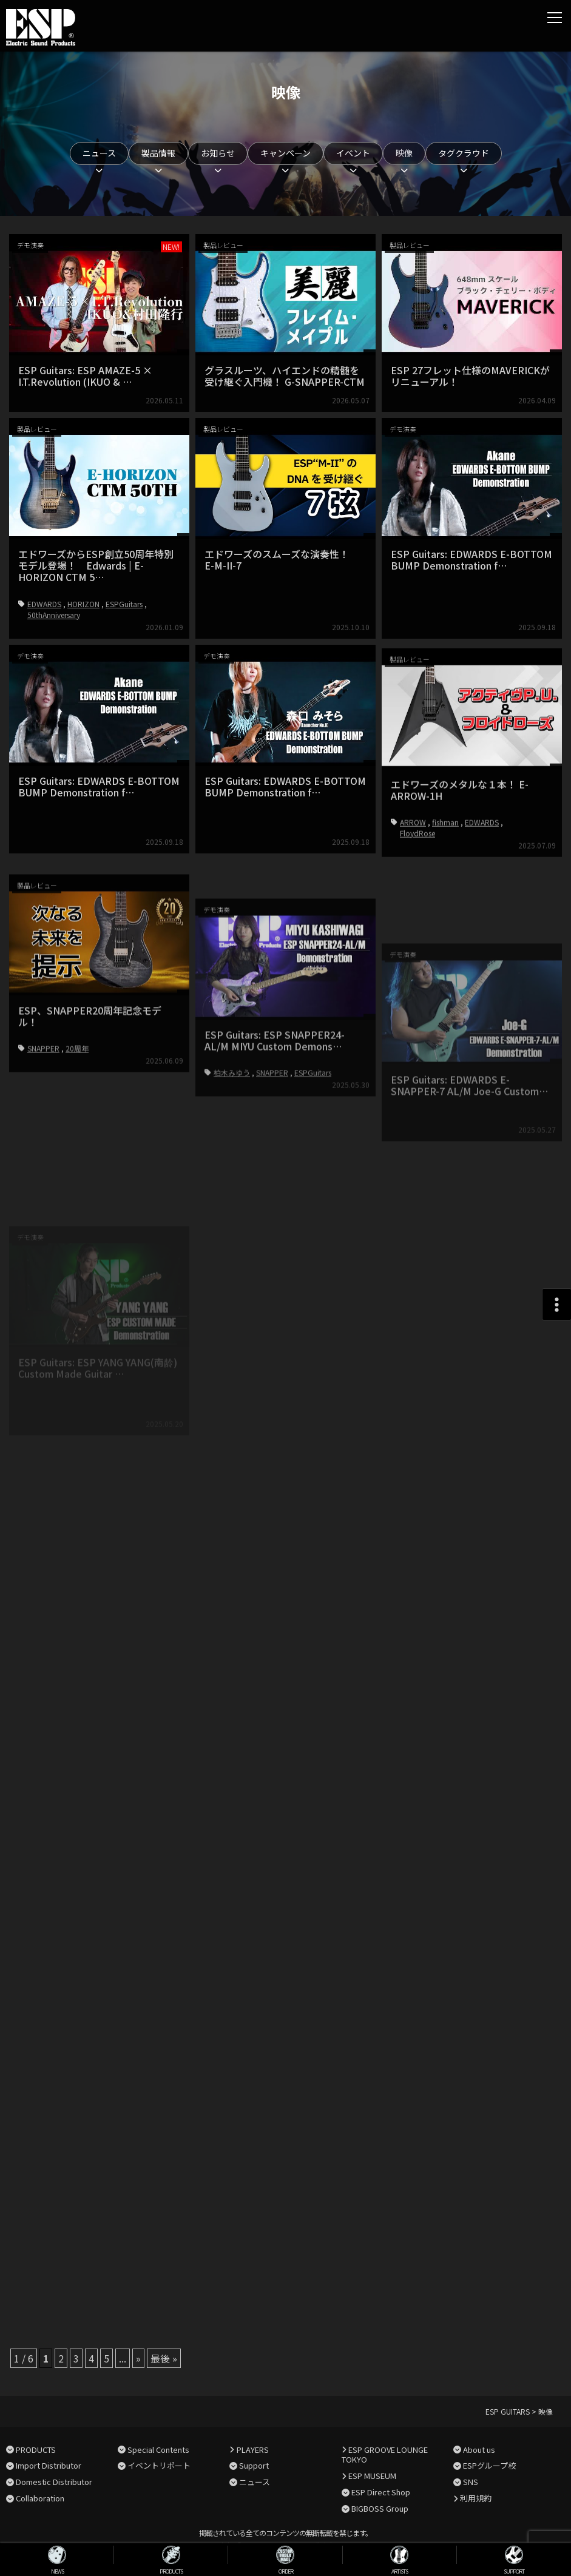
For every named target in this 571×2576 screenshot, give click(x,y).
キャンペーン (285, 153)
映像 (404, 153)
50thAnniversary (53, 615)
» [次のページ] (138, 2358)
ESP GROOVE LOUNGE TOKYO (385, 2455)
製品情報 (158, 153)
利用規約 (476, 2498)
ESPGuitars (124, 604)
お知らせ (218, 153)
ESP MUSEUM (372, 2475)
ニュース (99, 153)
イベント (353, 153)
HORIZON (83, 604)
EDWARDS (44, 604)
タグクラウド (463, 153)
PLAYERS (253, 2449)
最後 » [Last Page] (163, 2358)
